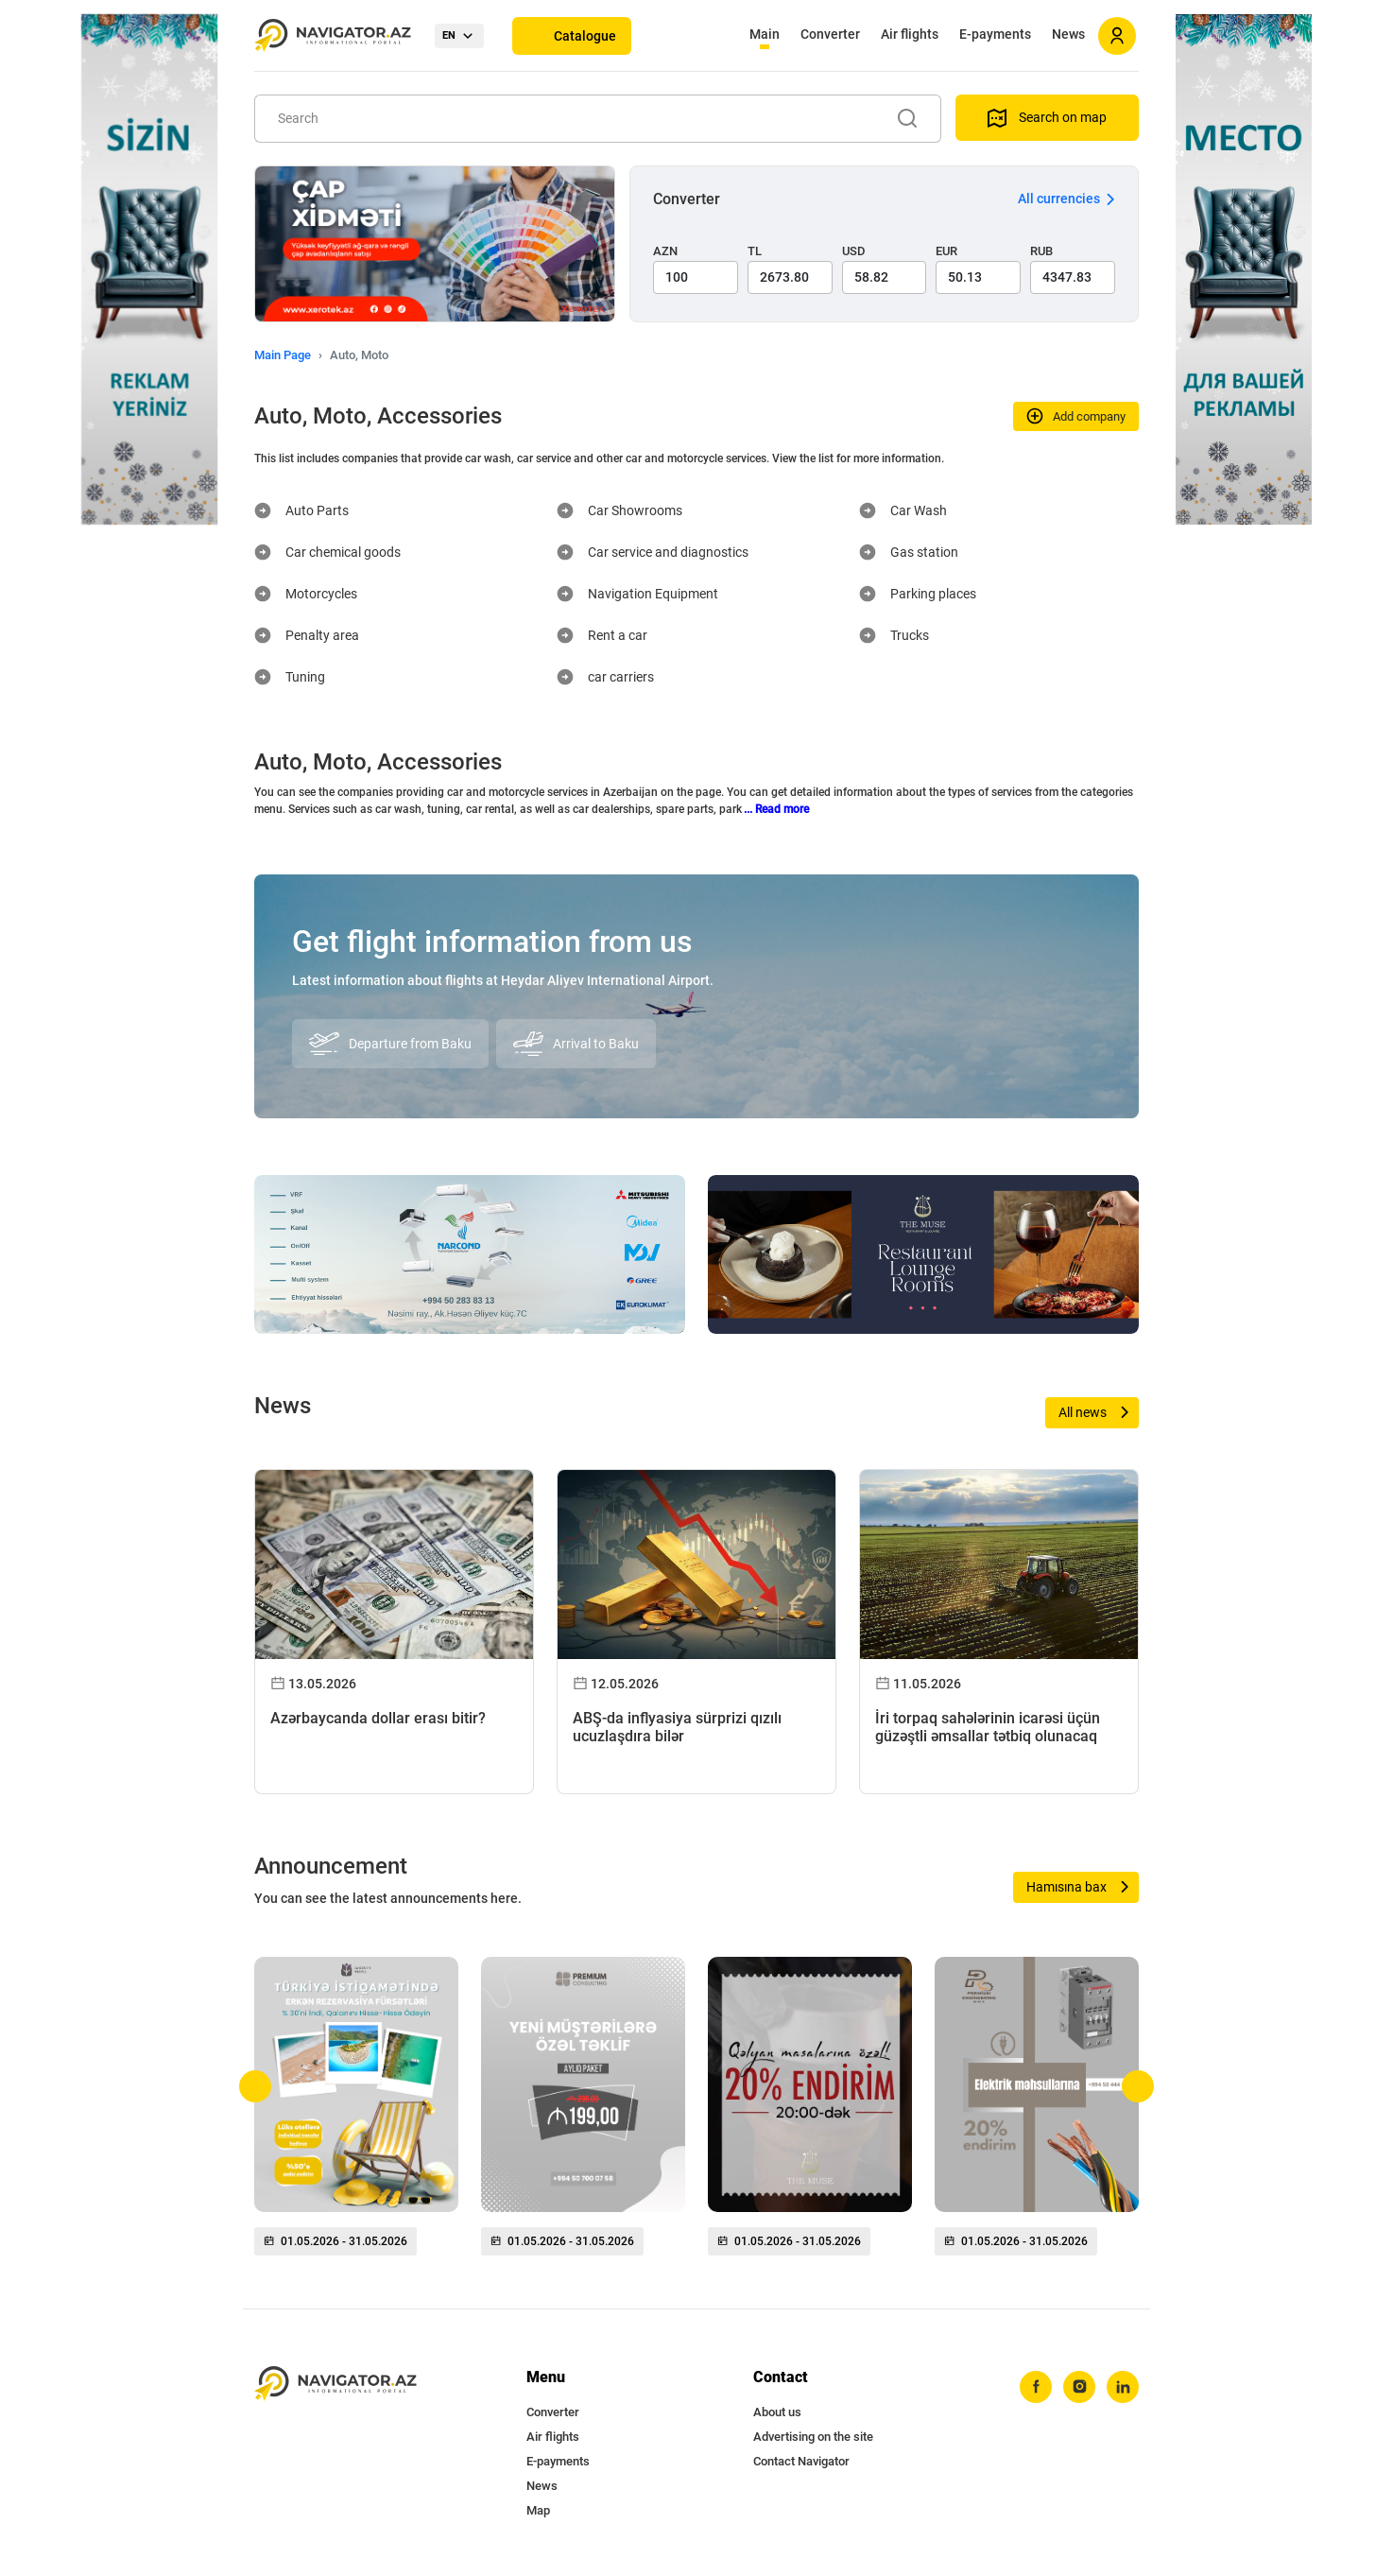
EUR (946, 251)
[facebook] (1036, 2387)
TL (755, 251)
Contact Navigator (801, 2461)
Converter (830, 34)
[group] (356, 2114)
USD (854, 251)
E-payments (995, 34)
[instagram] (1079, 2387)
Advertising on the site (813, 2436)
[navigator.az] (335, 2383)
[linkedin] (1123, 2387)
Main (764, 34)
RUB (1041, 251)
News (1068, 34)
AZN (665, 251)
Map (538, 2510)
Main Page (282, 355)
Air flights (909, 34)
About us (777, 2412)
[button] (255, 2086)
